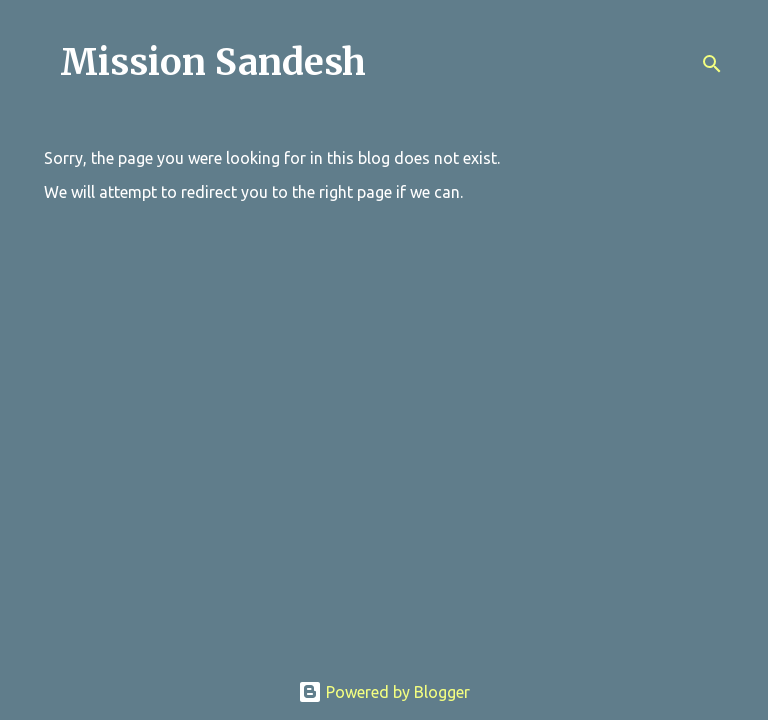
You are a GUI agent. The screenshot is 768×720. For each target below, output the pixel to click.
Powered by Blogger (384, 692)
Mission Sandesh (213, 62)
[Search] (712, 64)
